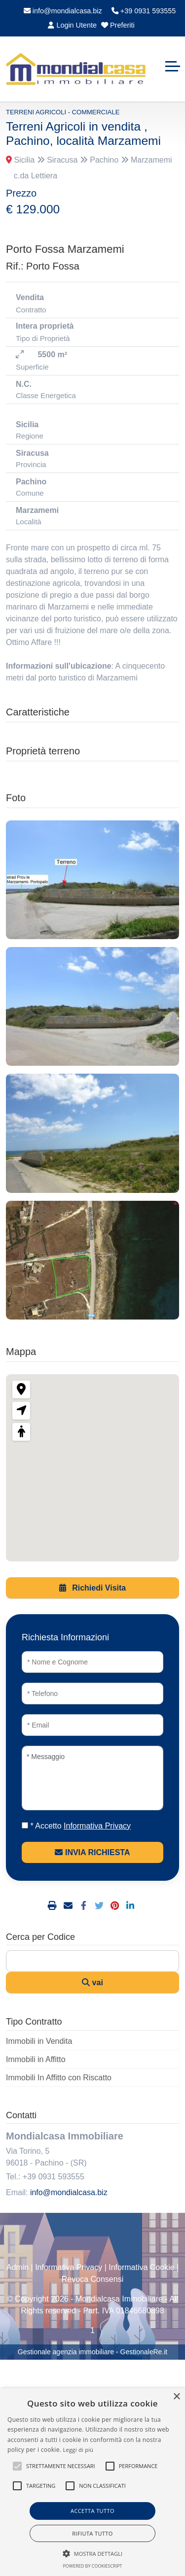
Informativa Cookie (141, 2267)
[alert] (92, 2482)
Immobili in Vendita (39, 2041)
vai (92, 1982)
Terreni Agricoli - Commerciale (62, 112)
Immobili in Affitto (36, 2059)
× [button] (176, 2397)
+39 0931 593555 (143, 11)
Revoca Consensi (92, 2279)
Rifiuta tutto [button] (92, 2533)
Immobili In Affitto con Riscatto (58, 2077)
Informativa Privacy (68, 2267)
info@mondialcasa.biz (63, 11)
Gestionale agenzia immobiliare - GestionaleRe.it (92, 2352)
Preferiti (118, 25)
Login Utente (72, 25)
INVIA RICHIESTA (92, 1852)
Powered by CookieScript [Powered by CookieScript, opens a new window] (92, 2566)
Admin (17, 2267)
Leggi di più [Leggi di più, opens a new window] (78, 2449)
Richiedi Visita (92, 1588)
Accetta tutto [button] (92, 2510)
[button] (17, 2466)
